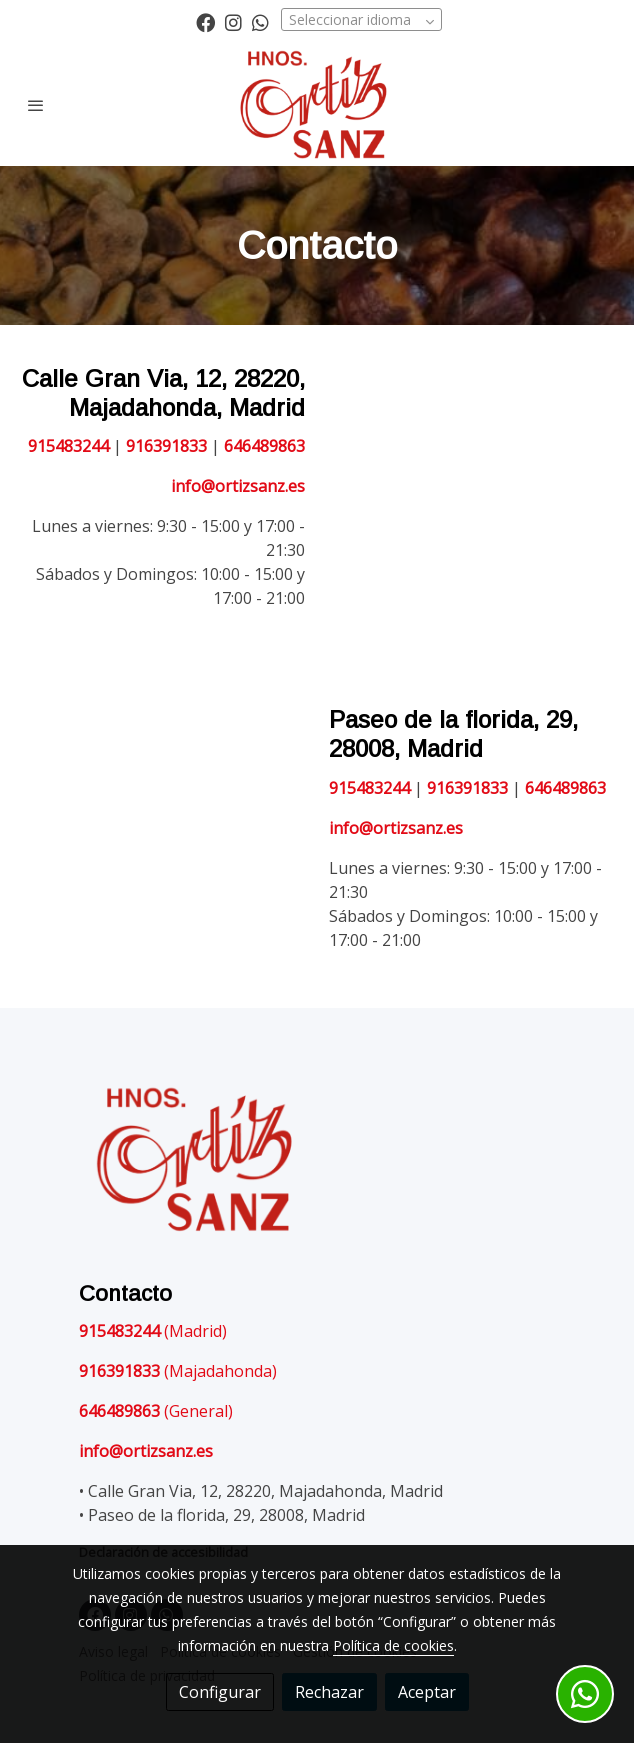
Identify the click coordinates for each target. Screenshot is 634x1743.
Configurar (220, 1692)
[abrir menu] (36, 105)
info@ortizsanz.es (238, 486)
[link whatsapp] (260, 21)
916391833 (168, 446)
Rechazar (329, 1692)
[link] (317, 105)
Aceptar (427, 1692)
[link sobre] (317, 1164)
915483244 (68, 446)
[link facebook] (205, 21)
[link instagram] (233, 21)
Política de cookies (393, 1645)
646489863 (264, 446)
